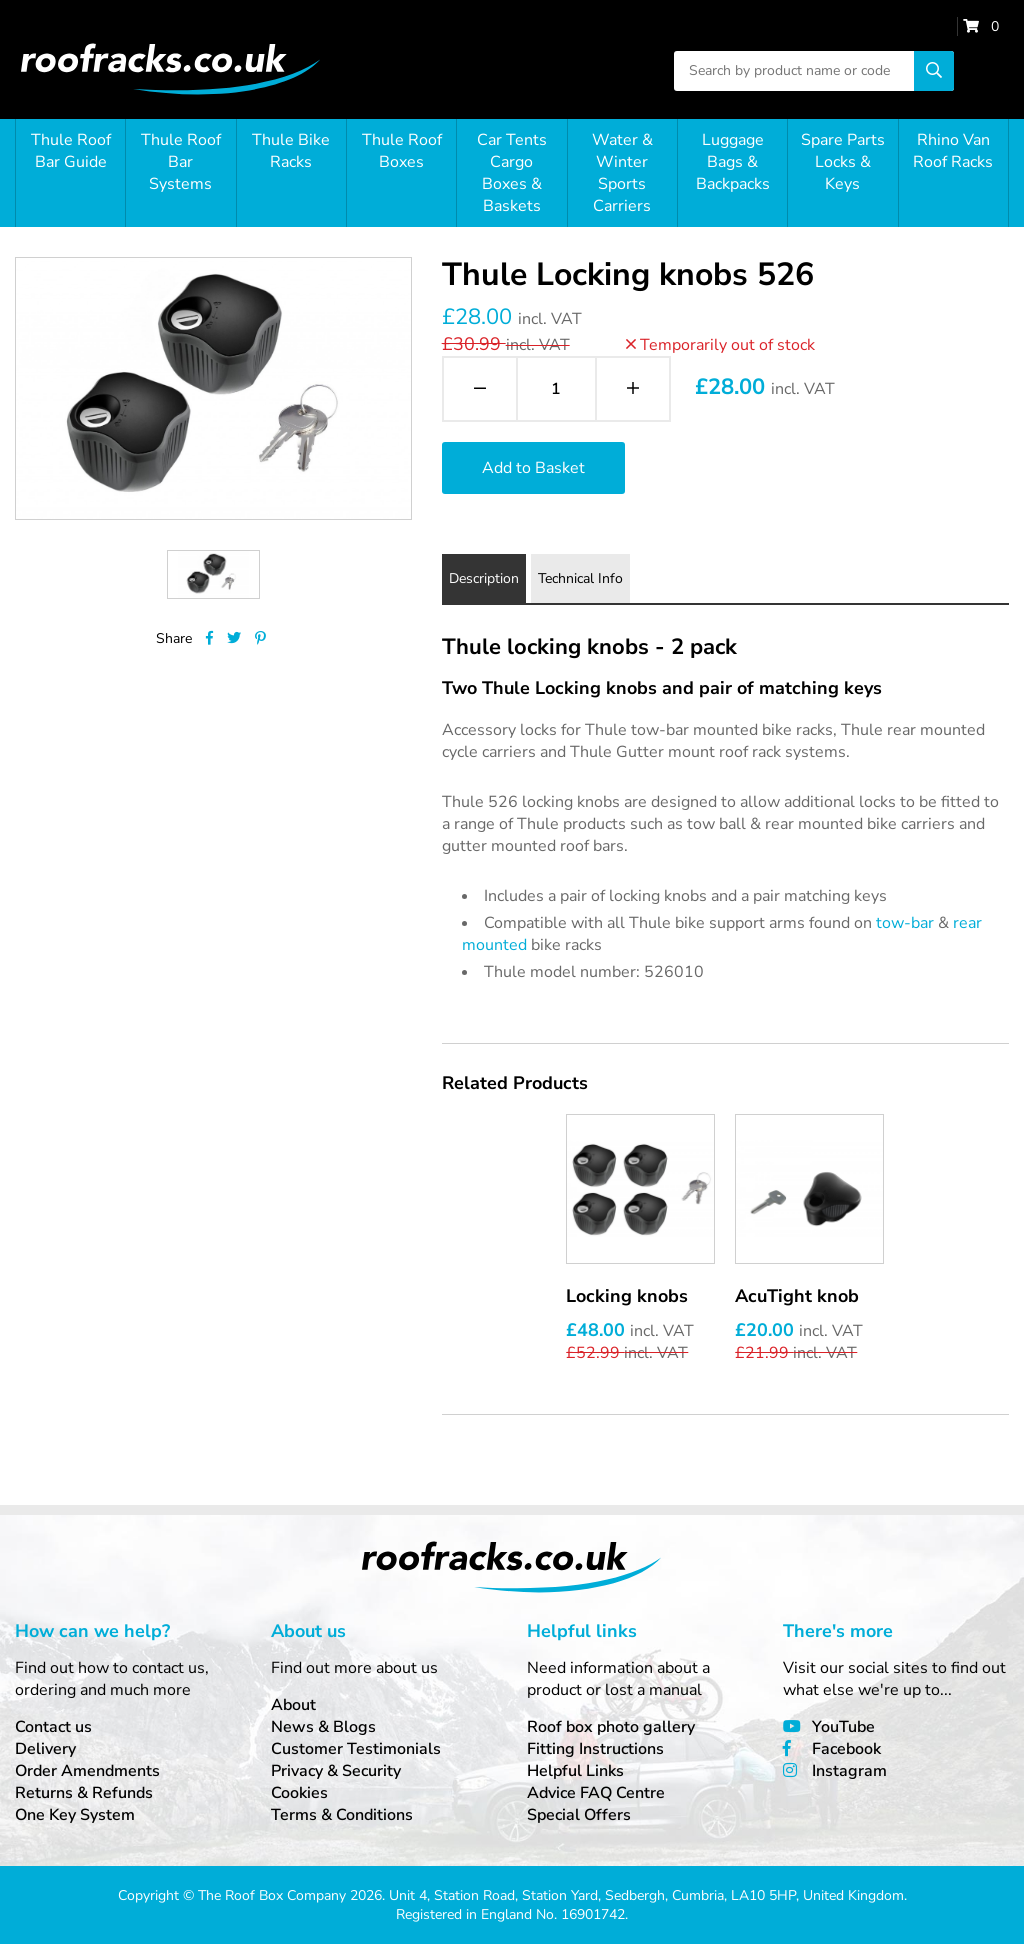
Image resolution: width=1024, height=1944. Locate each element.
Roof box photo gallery (611, 1727)
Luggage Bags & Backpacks (733, 162)
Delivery (45, 1749)
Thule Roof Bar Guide (71, 151)
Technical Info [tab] (580, 578)
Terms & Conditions (342, 1815)
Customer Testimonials (356, 1749)
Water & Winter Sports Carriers (622, 173)
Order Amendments (87, 1771)
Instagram (849, 1771)
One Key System (75, 1815)
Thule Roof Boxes (402, 151)
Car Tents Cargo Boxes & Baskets (512, 173)
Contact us (53, 1727)
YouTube (843, 1727)
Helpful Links (575, 1771)
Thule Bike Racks (291, 151)
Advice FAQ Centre (596, 1793)
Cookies (299, 1793)
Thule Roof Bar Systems (181, 162)
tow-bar (905, 923)
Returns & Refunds (84, 1793)
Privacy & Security (336, 1771)
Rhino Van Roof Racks (953, 151)
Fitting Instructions (595, 1749)
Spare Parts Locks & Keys (843, 162)
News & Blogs (323, 1727)
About (293, 1705)
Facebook (846, 1749)
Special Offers (579, 1815)
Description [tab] (484, 578)
